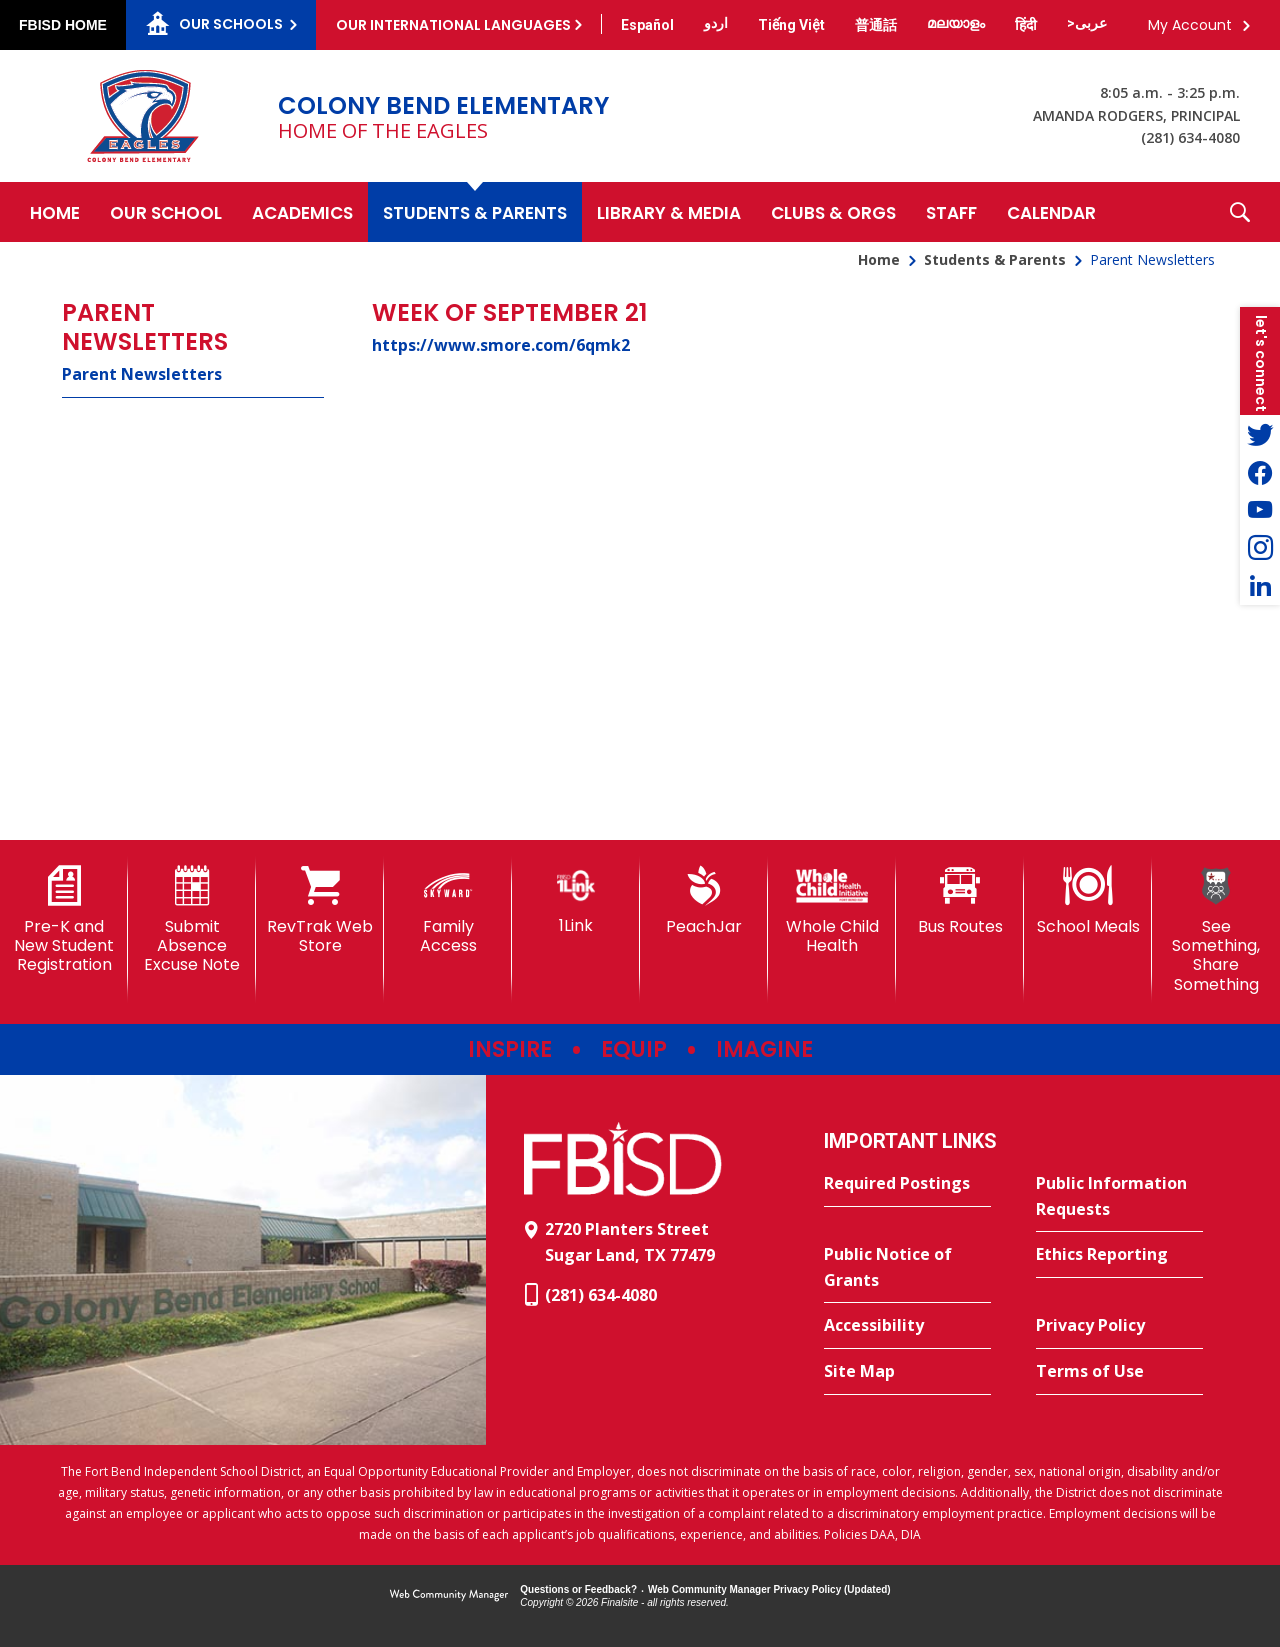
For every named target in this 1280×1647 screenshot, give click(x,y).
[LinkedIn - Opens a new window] (1260, 586)
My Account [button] (1190, 25)
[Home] (55, 212)
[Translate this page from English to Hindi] (1026, 25)
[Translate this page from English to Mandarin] (876, 25)
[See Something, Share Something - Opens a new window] (1216, 930)
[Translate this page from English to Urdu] (716, 23)
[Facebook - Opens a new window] (1260, 472)
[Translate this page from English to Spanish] (647, 25)
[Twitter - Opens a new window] (1260, 434)
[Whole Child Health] (832, 910)
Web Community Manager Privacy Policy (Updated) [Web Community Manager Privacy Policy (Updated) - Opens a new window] (769, 1589)
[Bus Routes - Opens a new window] (960, 901)
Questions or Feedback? (578, 1589)
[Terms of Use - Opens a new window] (1119, 1372)
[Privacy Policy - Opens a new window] (1119, 1326)
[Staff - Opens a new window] (951, 212)
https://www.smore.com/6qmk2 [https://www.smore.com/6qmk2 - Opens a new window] (501, 345)
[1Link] (576, 900)
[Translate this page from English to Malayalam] (956, 23)
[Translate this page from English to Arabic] (1087, 23)
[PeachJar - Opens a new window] (704, 901)
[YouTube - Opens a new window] (1260, 510)
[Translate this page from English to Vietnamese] (791, 25)
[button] (1240, 212)
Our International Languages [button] (453, 25)
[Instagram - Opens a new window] (1260, 548)
